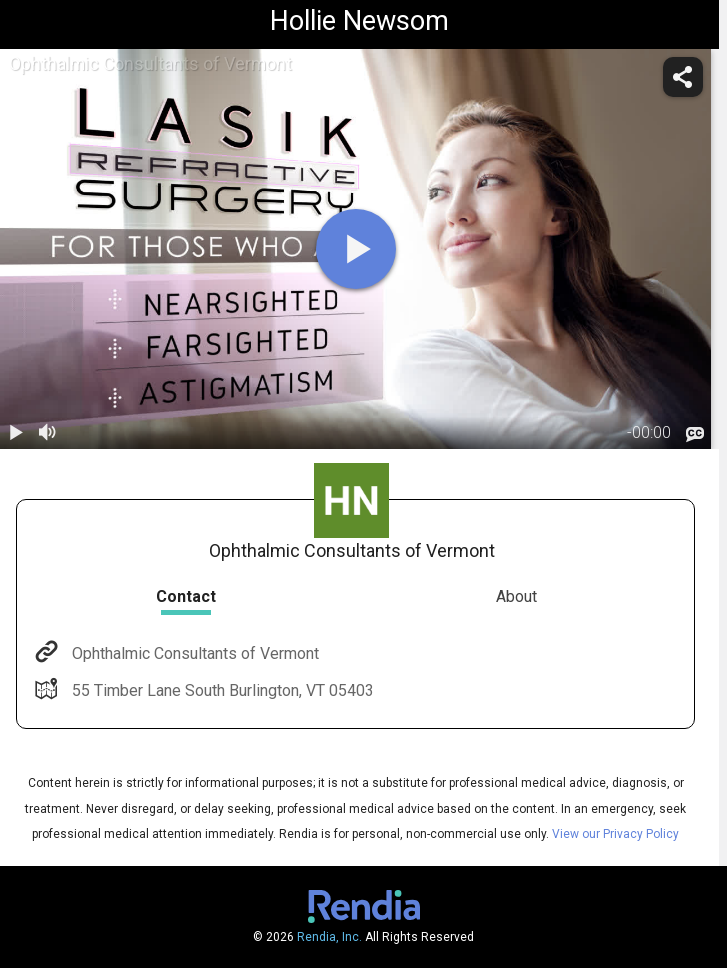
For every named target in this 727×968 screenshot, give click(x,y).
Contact (186, 596)
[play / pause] (16, 433)
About (516, 596)
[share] (683, 77)
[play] (356, 249)
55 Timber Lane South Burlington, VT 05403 (221, 690)
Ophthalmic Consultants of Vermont (193, 653)
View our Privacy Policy (615, 834)
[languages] (695, 434)
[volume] (48, 433)
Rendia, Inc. (329, 937)
